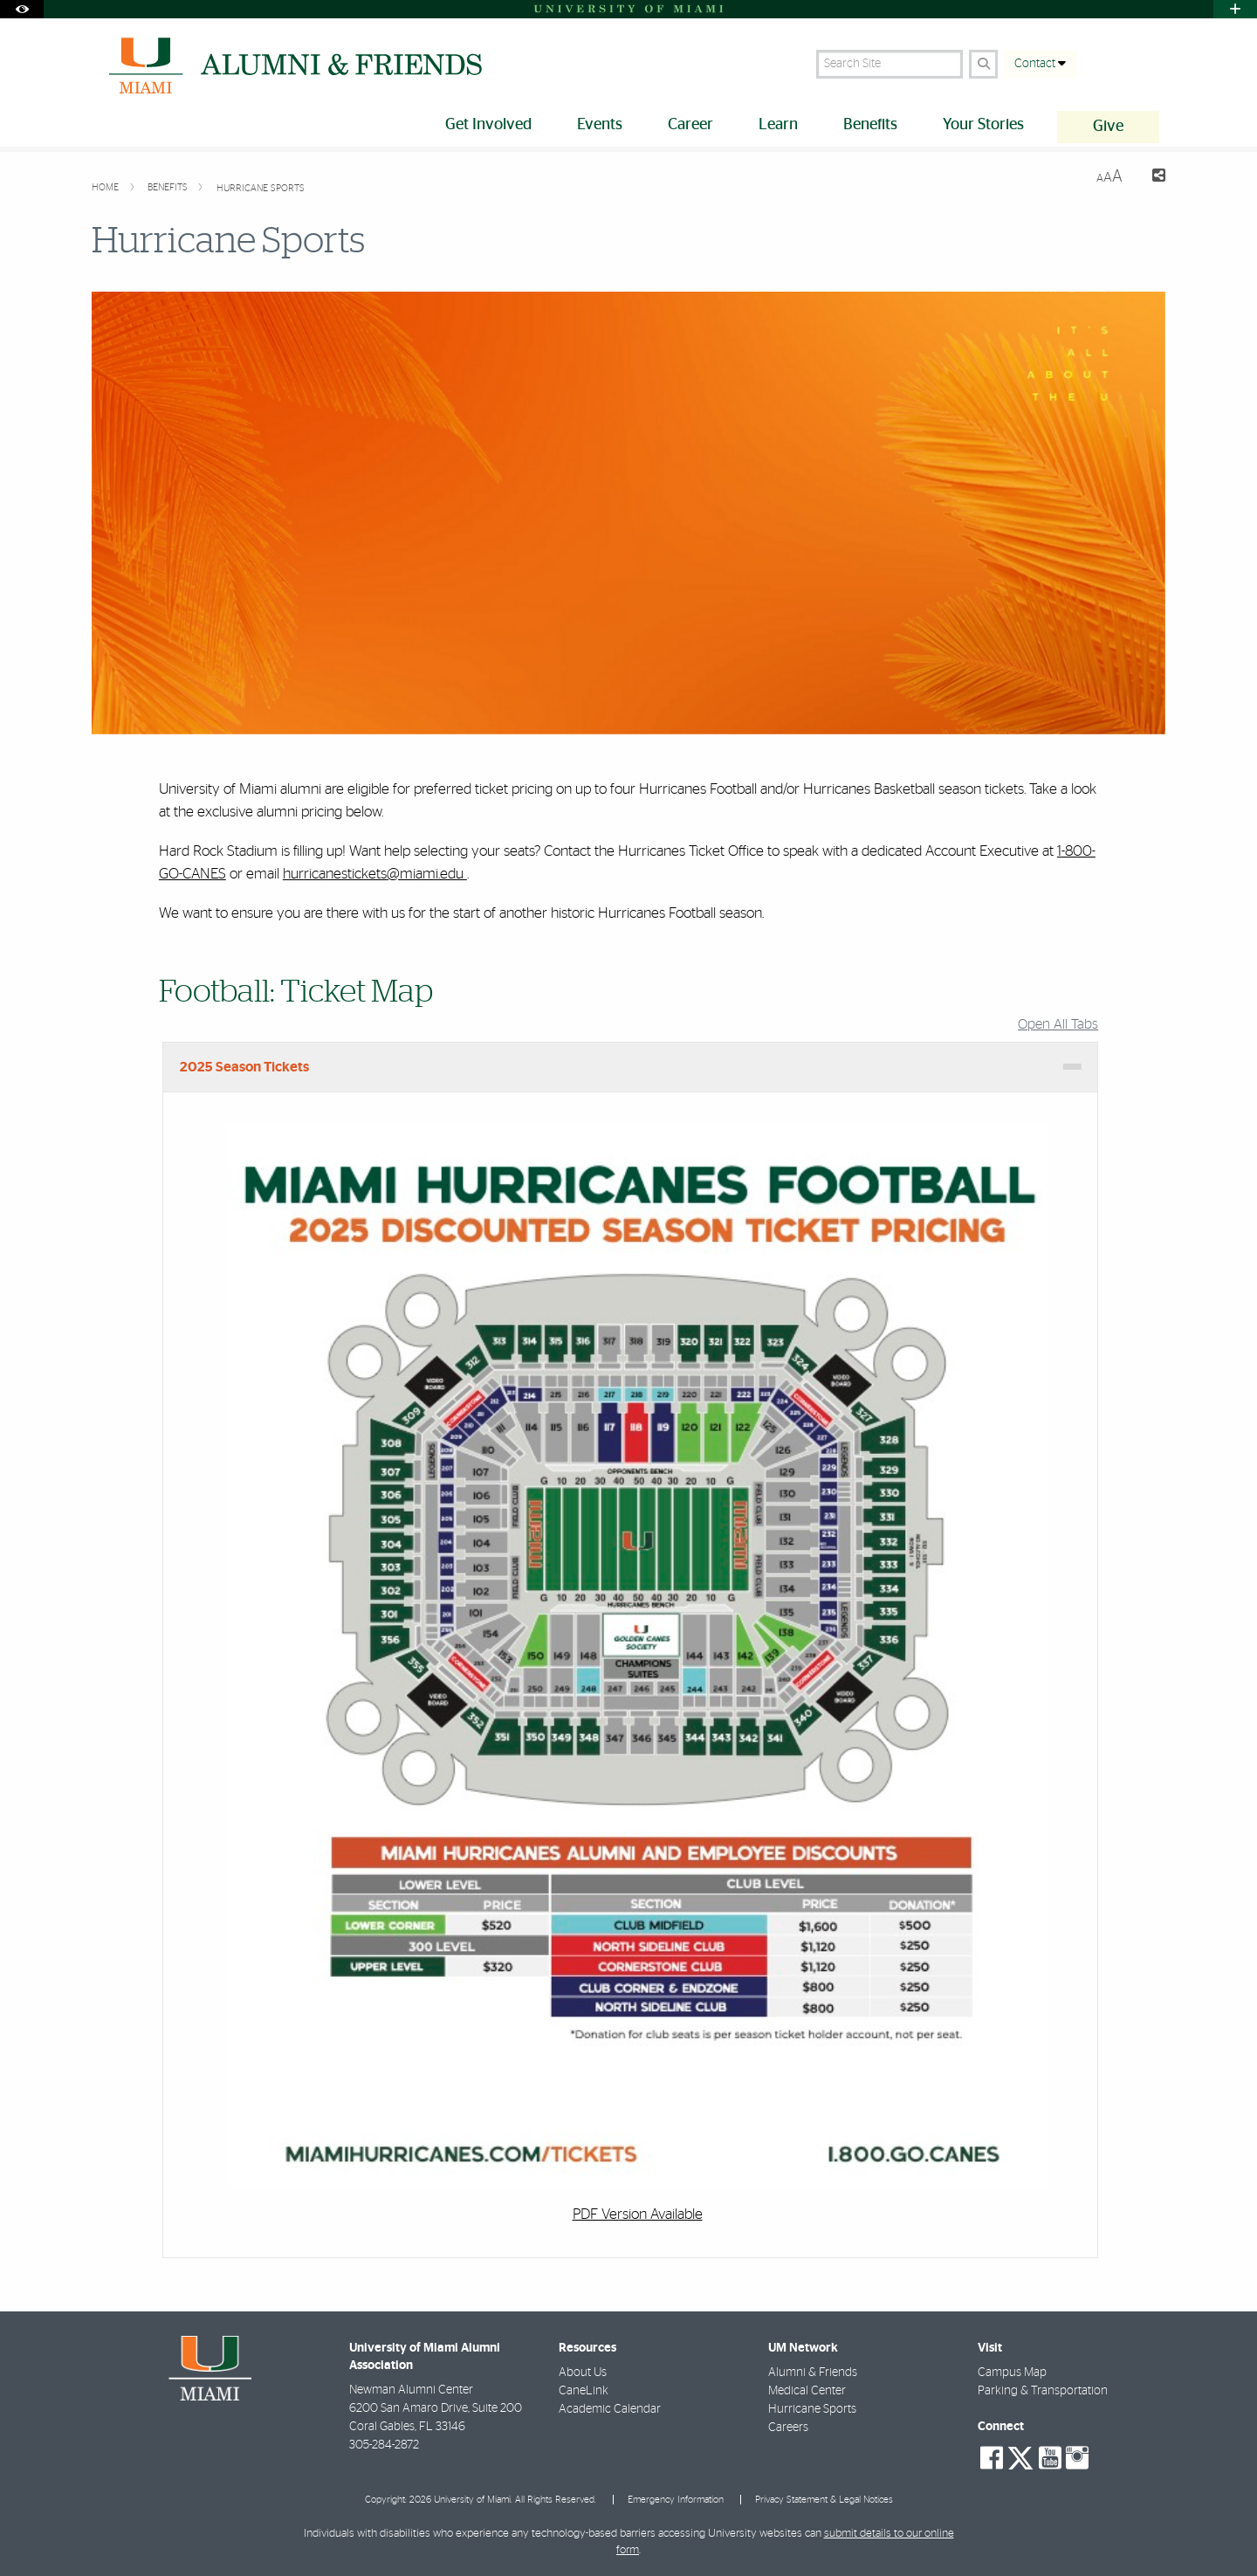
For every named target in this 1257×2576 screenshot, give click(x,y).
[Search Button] (983, 64)
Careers (788, 2427)
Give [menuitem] (1108, 126)
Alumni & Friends (812, 2372)
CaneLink (583, 2391)
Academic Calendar (610, 2409)
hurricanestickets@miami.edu (375, 873)
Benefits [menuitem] (870, 125)
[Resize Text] (1109, 177)
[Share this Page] (1151, 178)
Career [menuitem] (690, 125)
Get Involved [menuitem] (488, 125)
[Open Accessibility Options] (22, 9)
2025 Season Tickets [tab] (244, 1067)
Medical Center (807, 2391)
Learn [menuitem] (778, 125)
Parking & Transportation (1043, 2391)
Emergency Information (676, 2499)
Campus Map (1012, 2372)
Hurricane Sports (260, 188)
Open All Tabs (1058, 1024)
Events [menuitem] (599, 125)
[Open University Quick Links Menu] (1235, 9)
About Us (583, 2372)
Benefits (169, 187)
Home (106, 187)
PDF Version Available (638, 2214)
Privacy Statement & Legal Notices (824, 2499)
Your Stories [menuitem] (983, 125)
